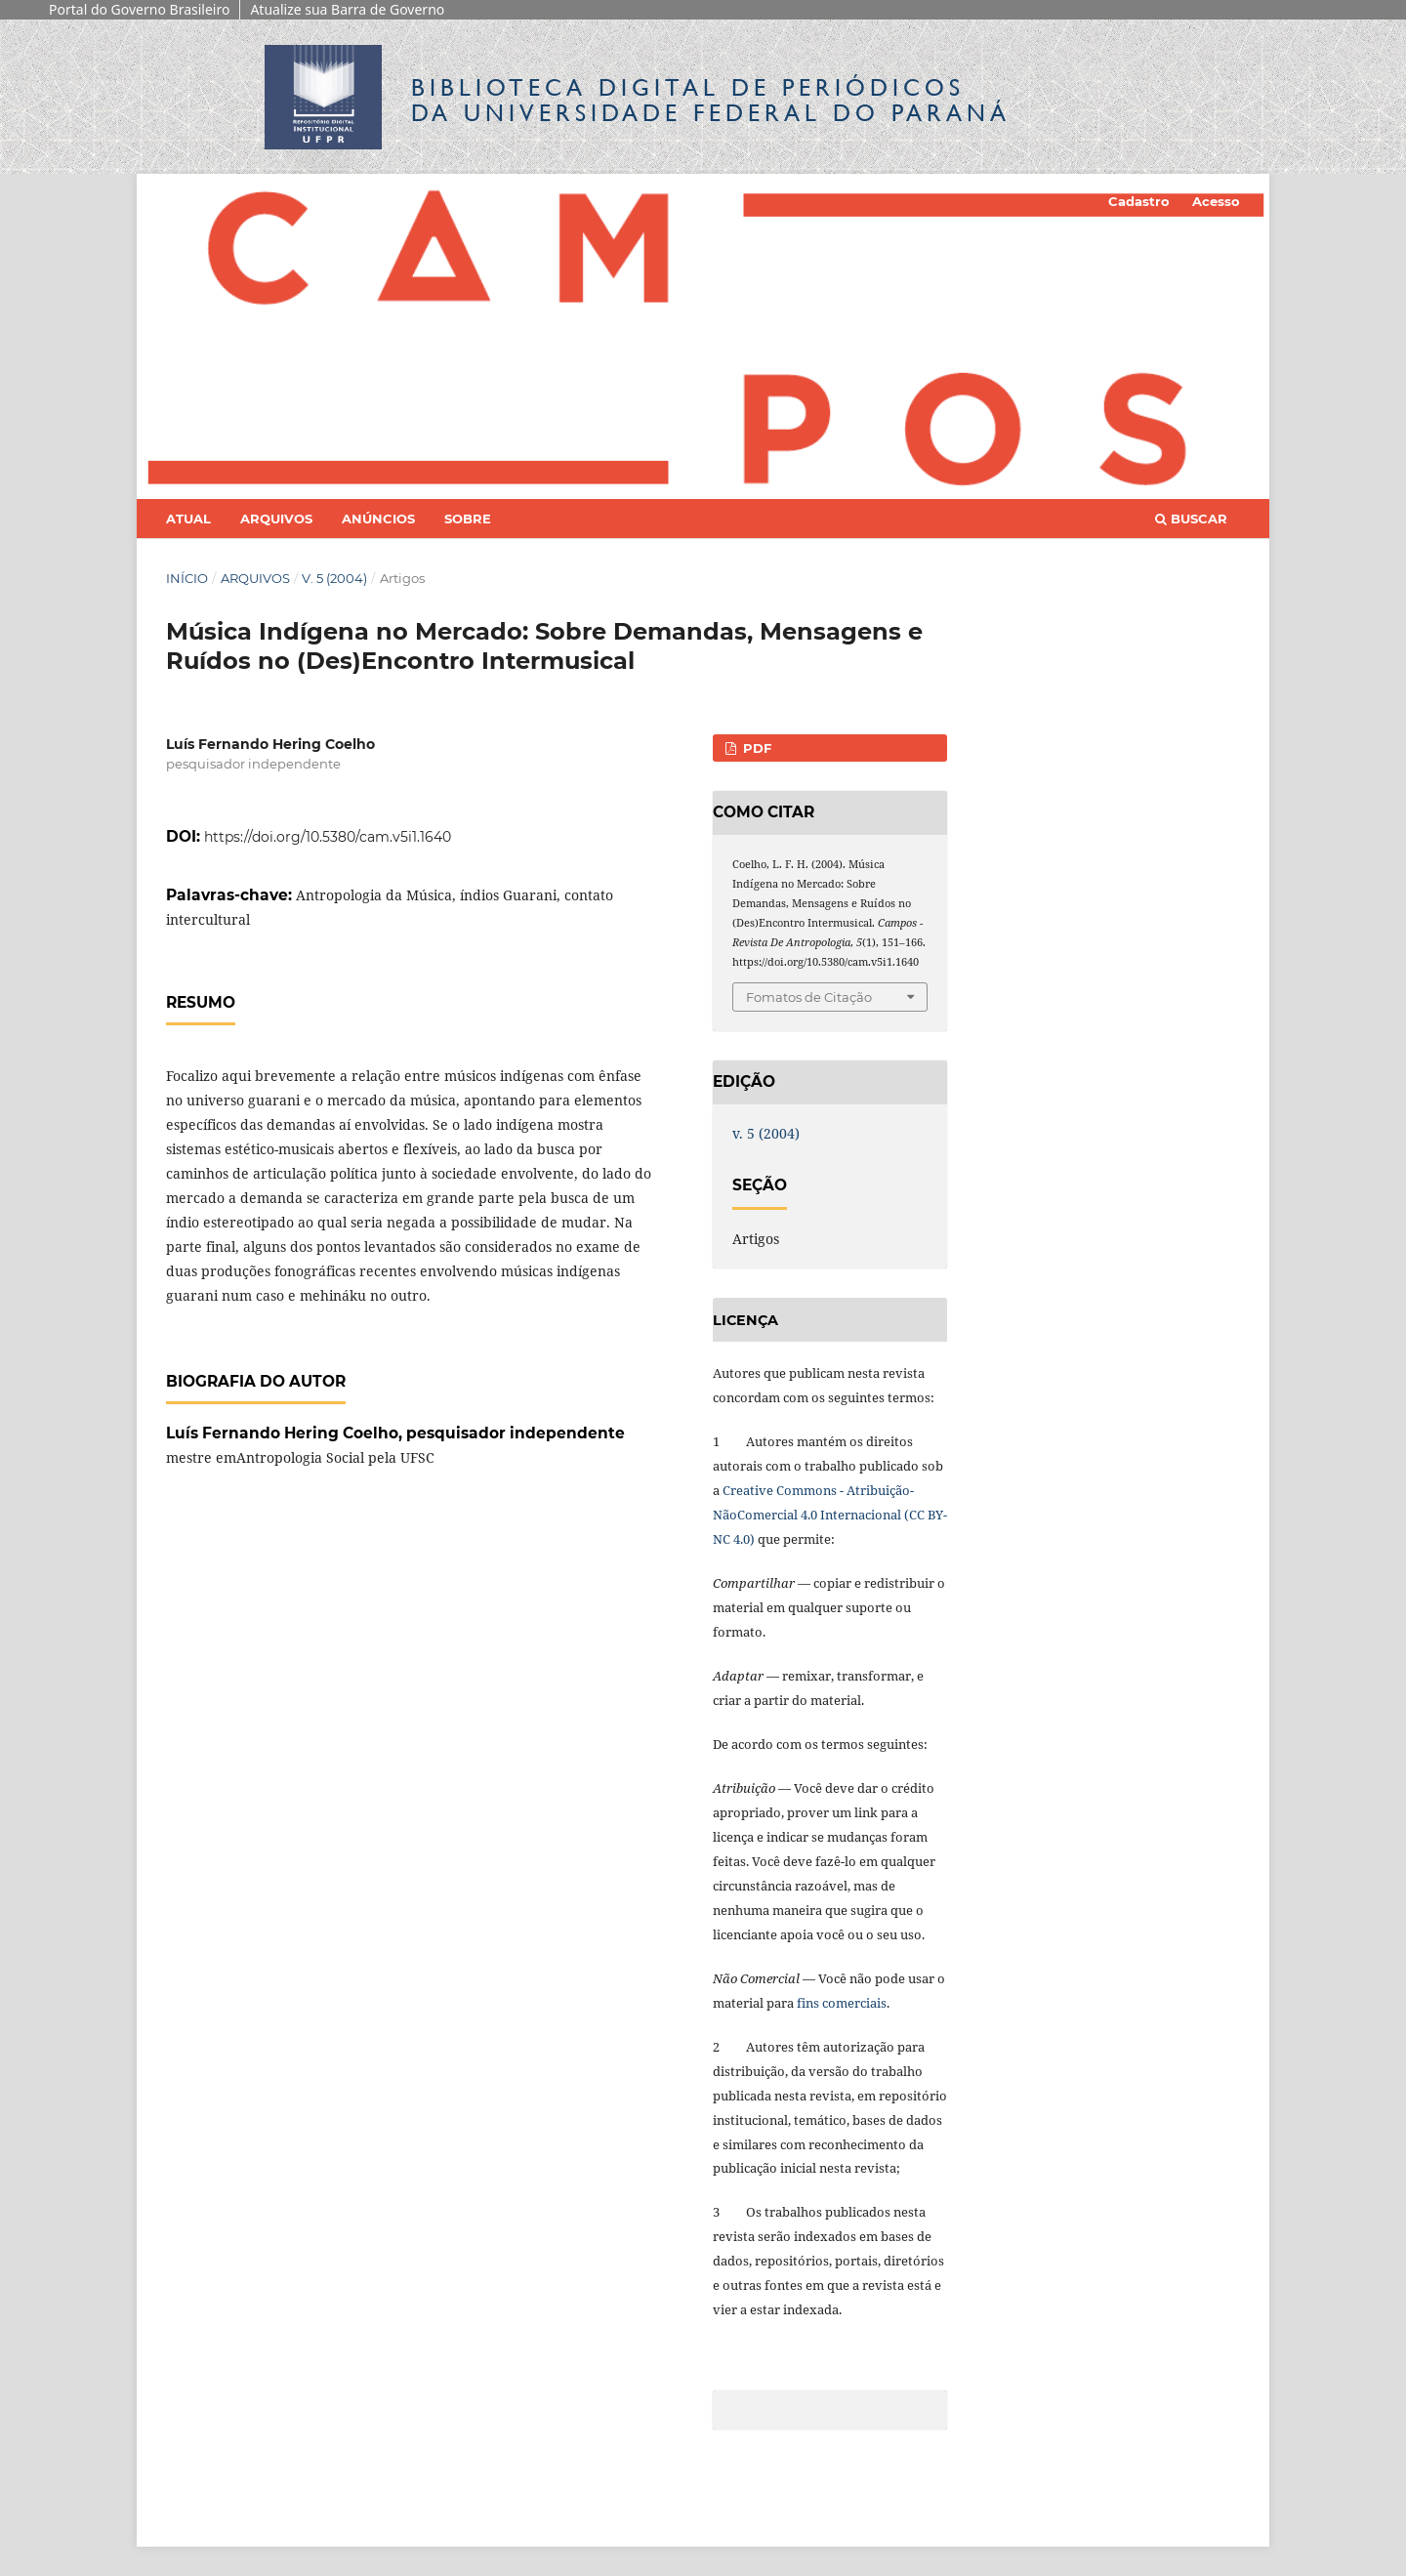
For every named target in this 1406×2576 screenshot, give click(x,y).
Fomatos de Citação (809, 997)
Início (187, 578)
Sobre (467, 518)
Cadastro (1139, 201)
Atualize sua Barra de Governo (347, 9)
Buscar (1191, 518)
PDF (755, 748)
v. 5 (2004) (334, 578)
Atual (188, 518)
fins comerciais (842, 2003)
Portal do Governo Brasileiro (139, 9)
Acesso (1216, 201)
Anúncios (378, 518)
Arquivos (276, 518)
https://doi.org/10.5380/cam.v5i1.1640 (327, 837)
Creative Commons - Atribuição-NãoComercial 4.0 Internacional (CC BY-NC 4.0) (830, 1514)
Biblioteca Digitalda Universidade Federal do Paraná (711, 100)
